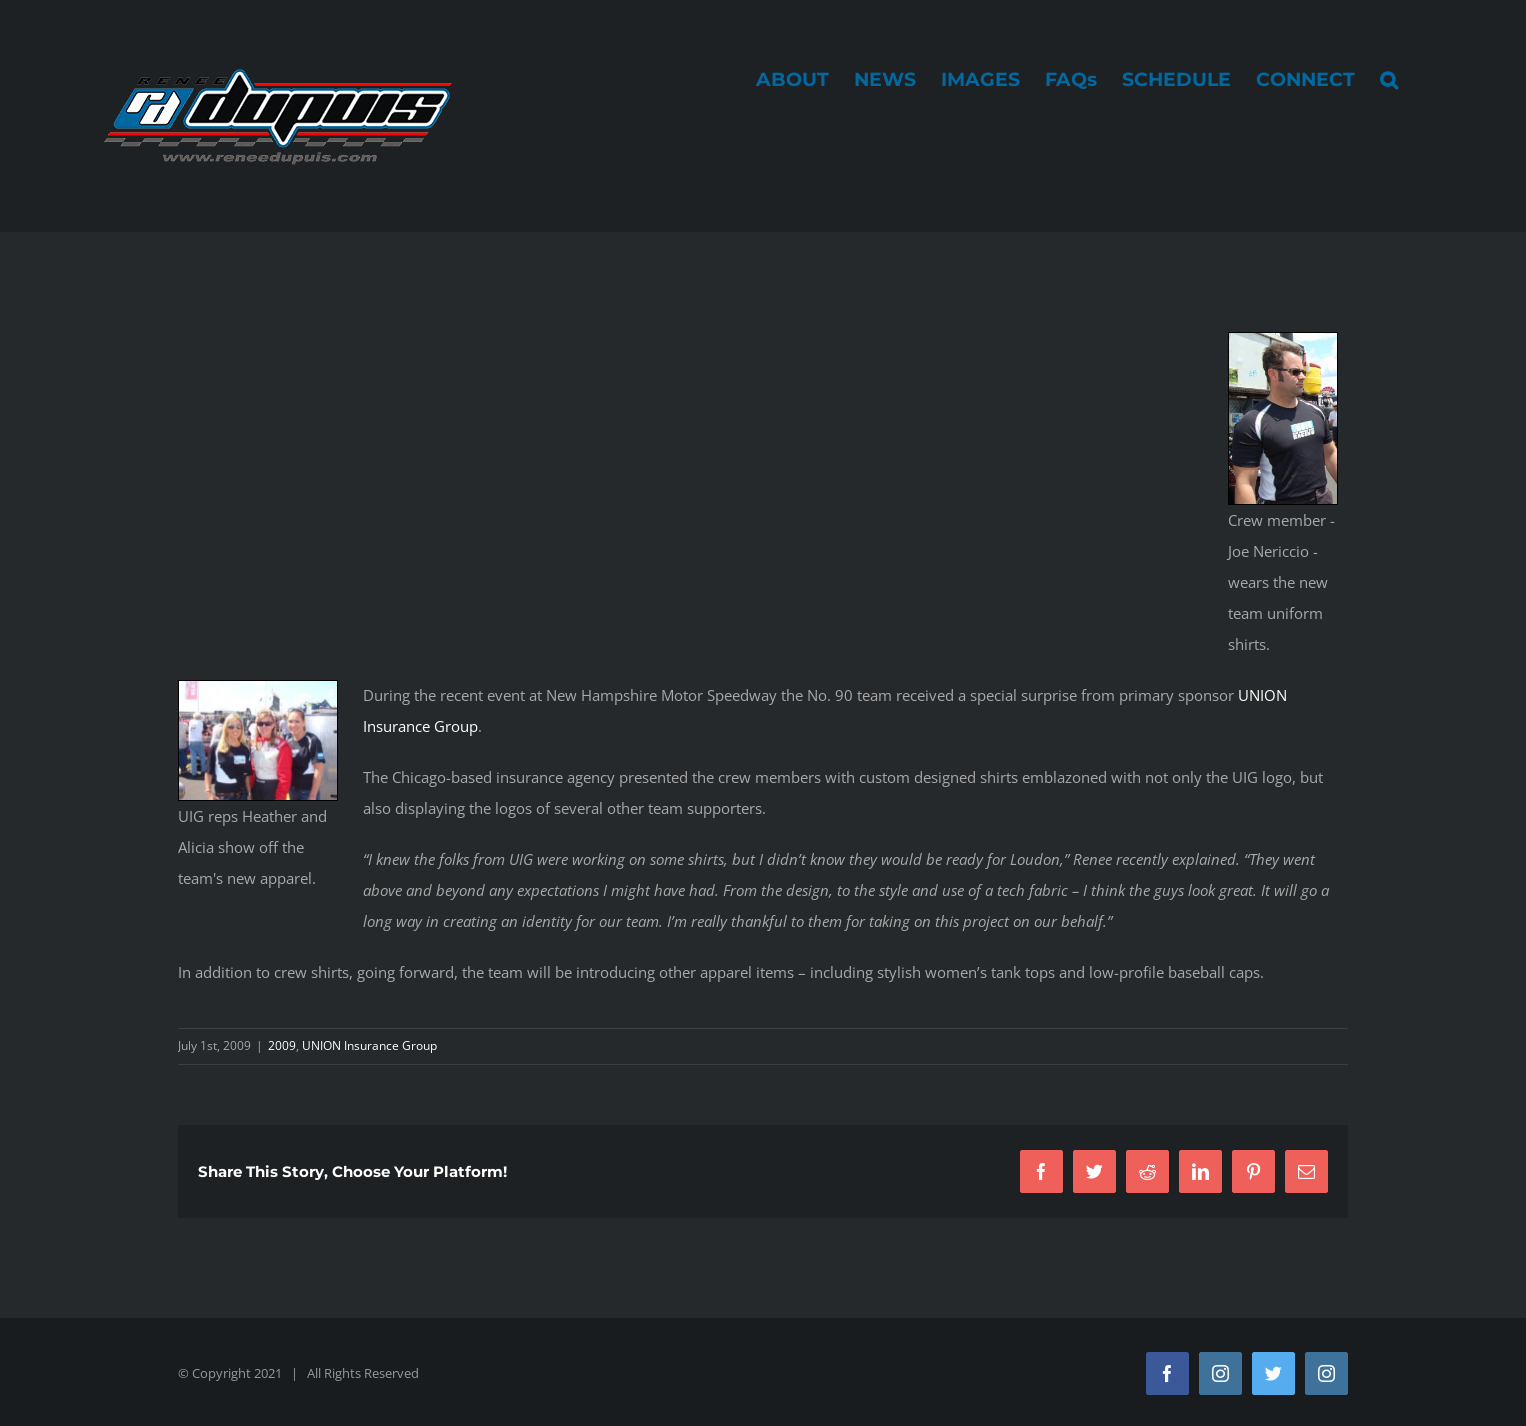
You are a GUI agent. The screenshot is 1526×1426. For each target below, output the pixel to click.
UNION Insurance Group (369, 1045)
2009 (282, 1045)
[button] (1389, 79)
